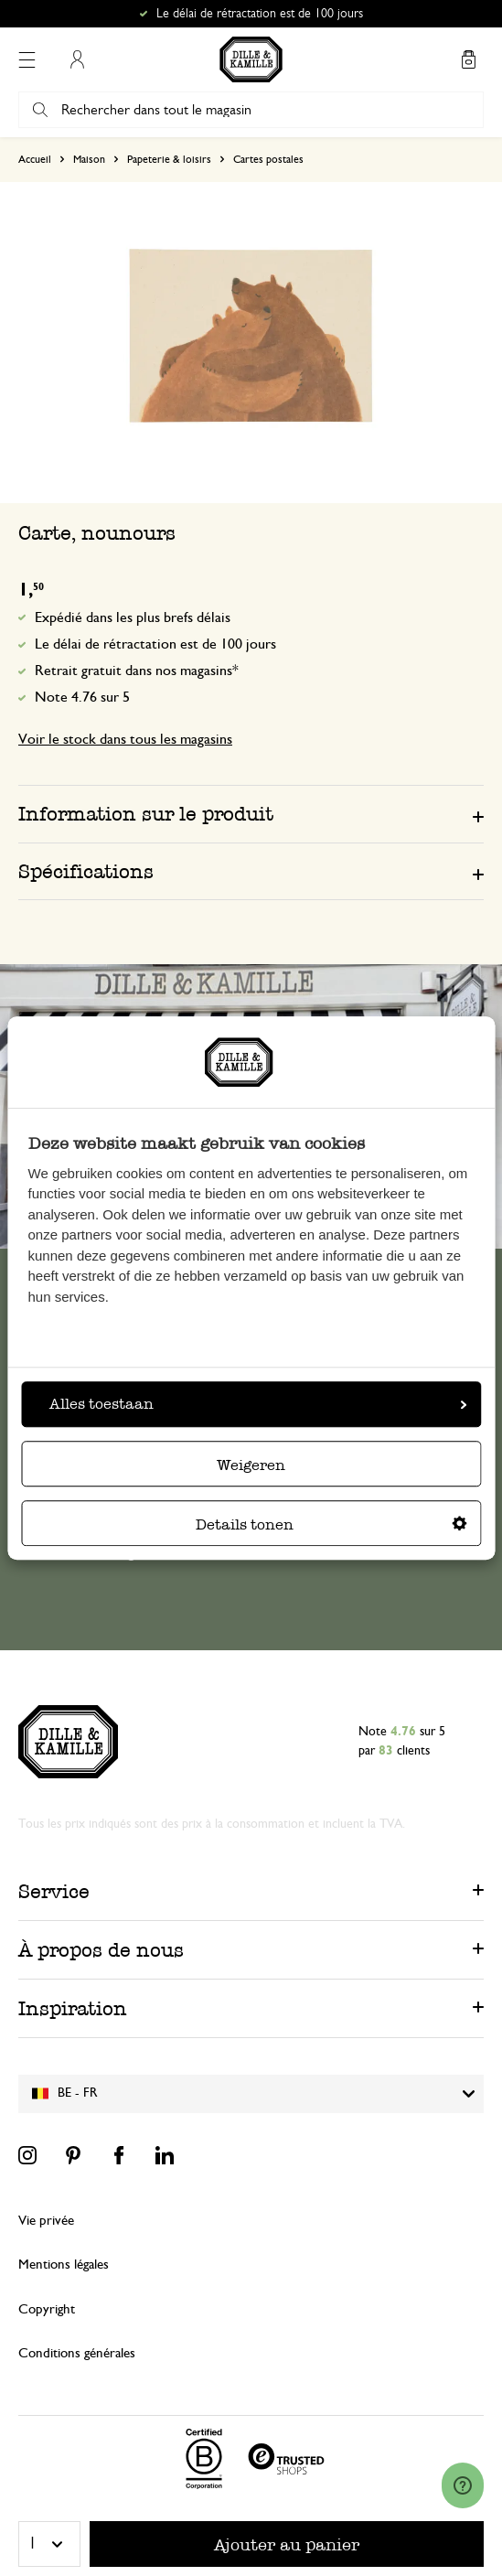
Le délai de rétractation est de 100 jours (155, 644)
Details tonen (331, 1524)
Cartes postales (268, 159)
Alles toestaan (257, 1403)
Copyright (46, 2309)
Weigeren (251, 1465)
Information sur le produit (145, 813)
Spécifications (86, 871)
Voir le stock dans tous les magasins (125, 739)
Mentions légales (63, 2264)
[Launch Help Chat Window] (463, 2485)
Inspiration (72, 2008)
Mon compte (76, 59)
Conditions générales (76, 2353)
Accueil (34, 159)
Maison (89, 159)
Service (54, 1891)
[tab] (251, 813)
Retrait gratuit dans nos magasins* (137, 670)
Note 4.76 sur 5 (82, 697)
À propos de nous (101, 1949)
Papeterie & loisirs (169, 159)
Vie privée (46, 2220)
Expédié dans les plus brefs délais (132, 617)
